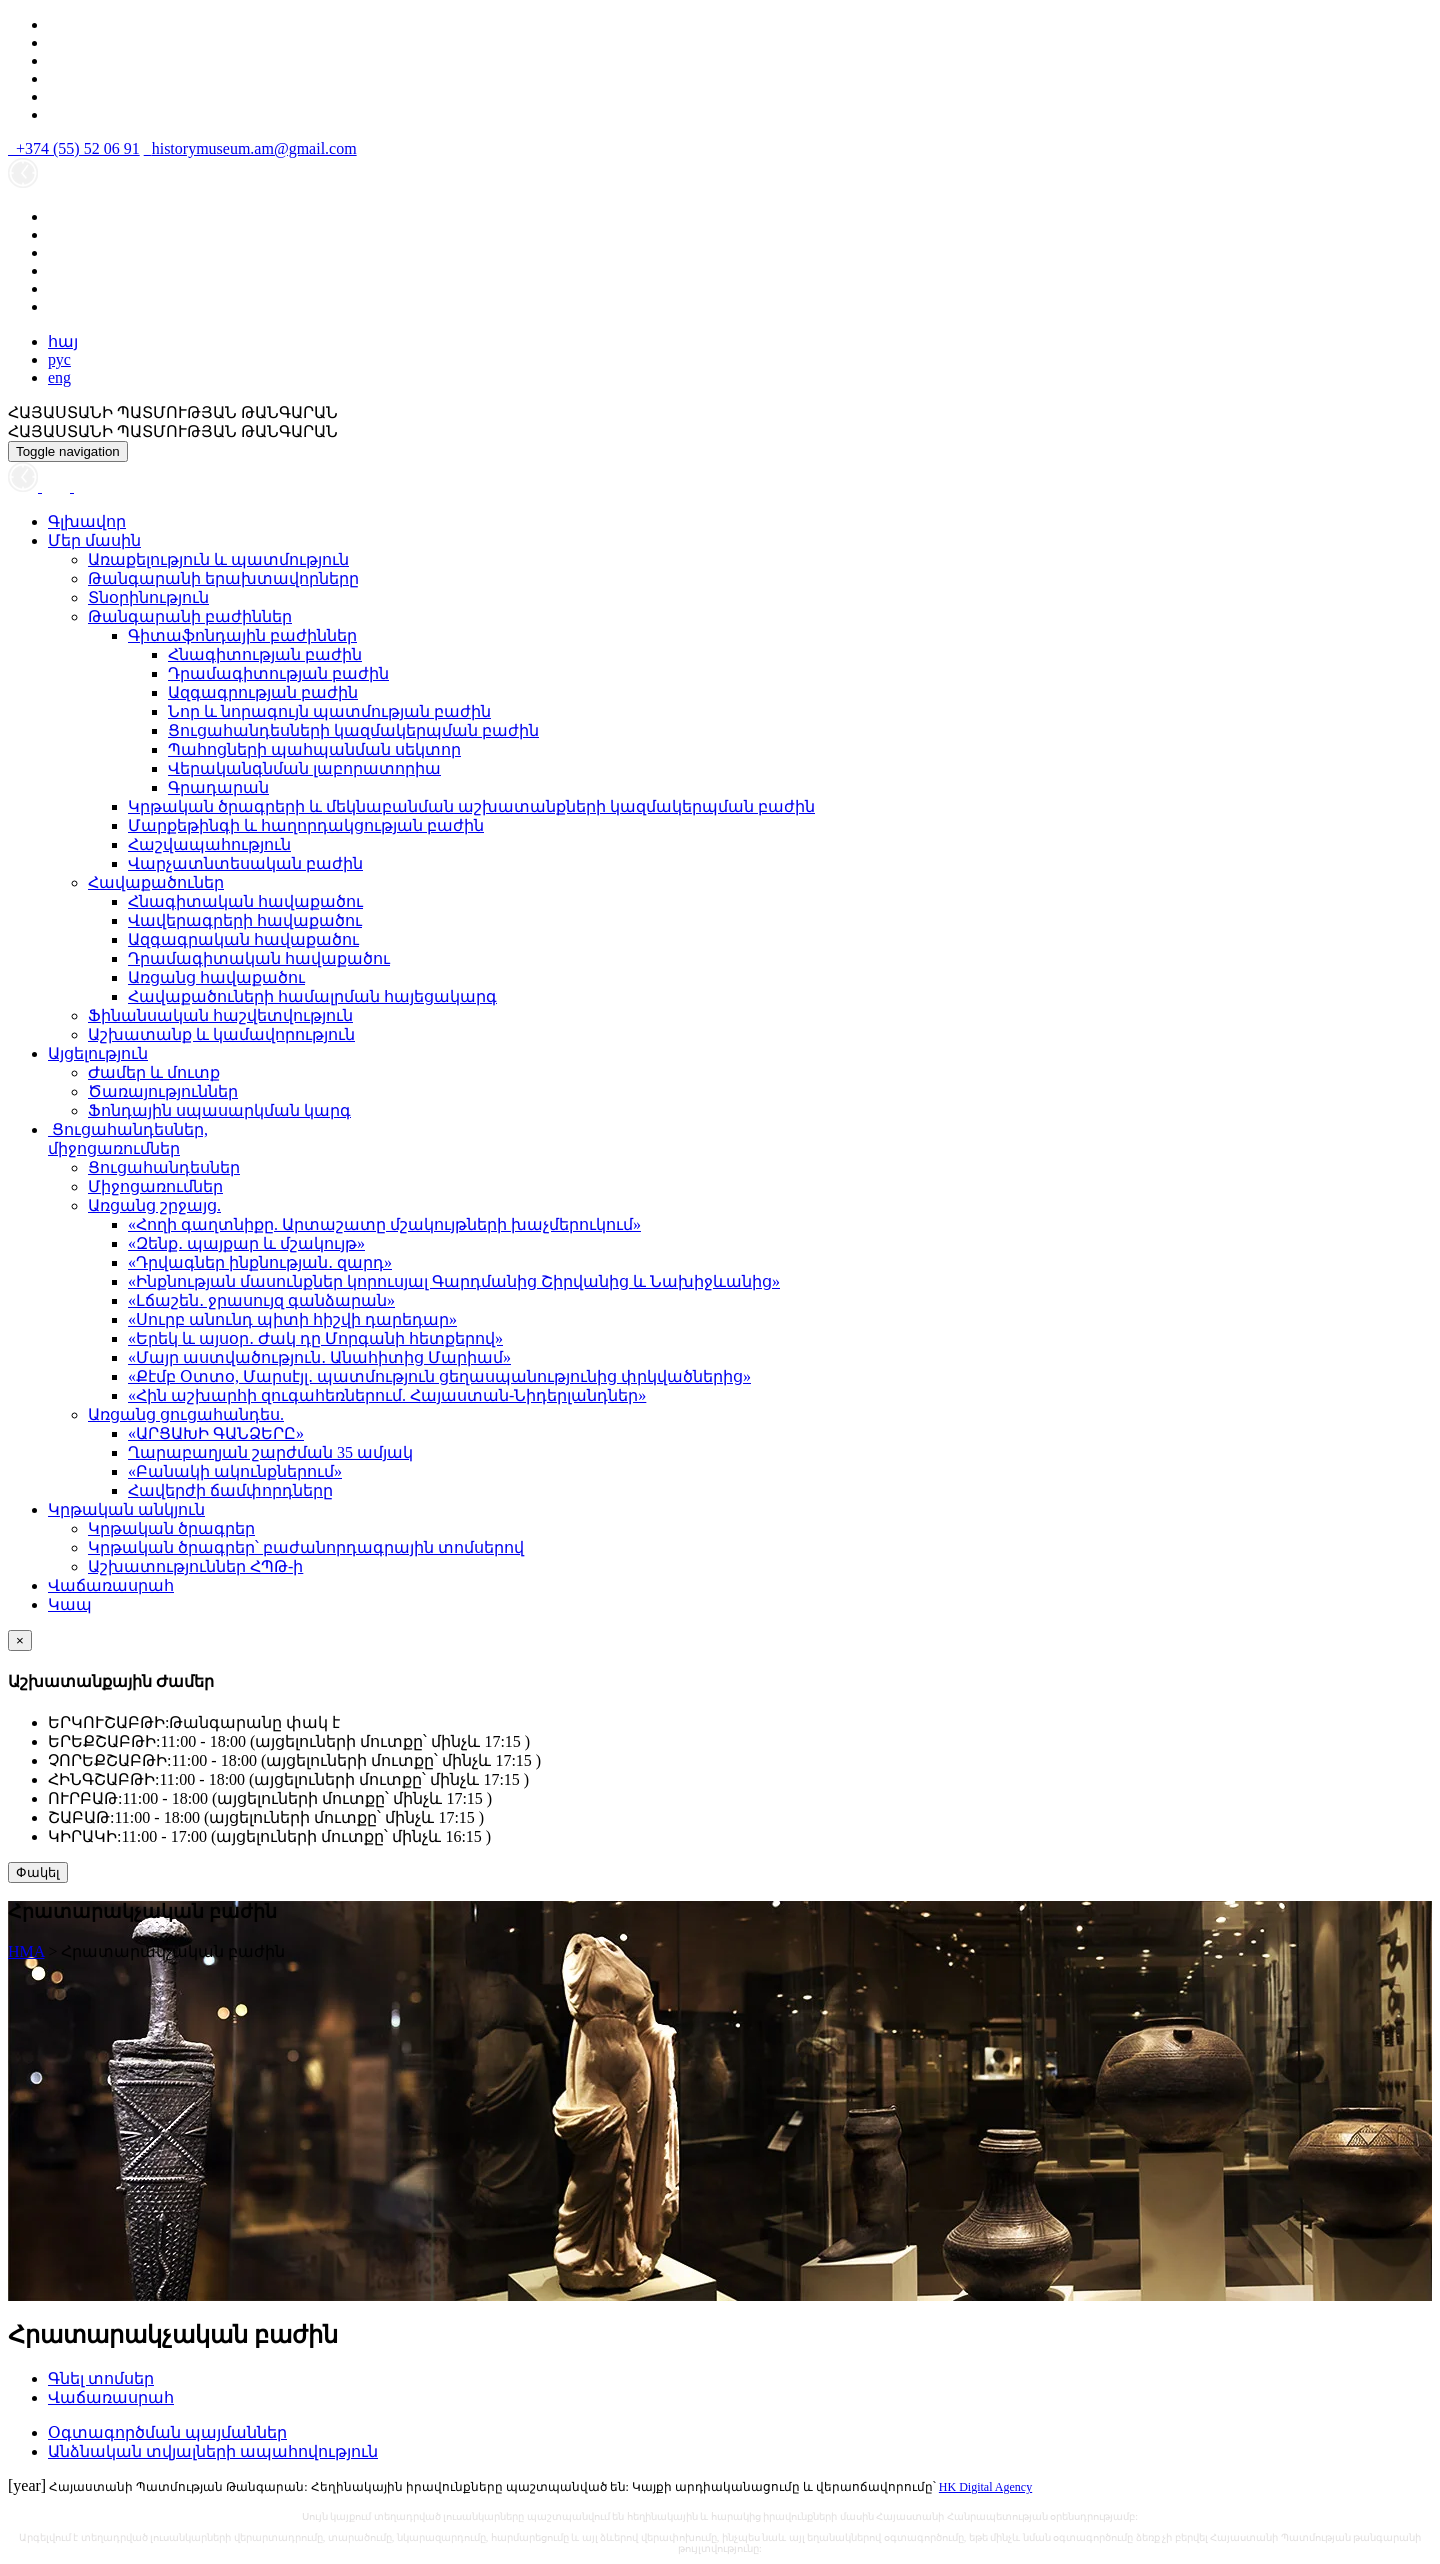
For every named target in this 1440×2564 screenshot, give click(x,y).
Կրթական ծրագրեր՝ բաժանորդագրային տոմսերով (306, 1547)
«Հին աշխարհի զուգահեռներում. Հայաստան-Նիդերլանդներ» (387, 1395)
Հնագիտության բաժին (265, 654)
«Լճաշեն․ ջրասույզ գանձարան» (261, 1300)
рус (59, 359)
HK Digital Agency (985, 2487)
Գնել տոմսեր (101, 2378)
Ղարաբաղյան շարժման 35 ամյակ (270, 1452)
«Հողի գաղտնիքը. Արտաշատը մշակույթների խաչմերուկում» (384, 1224)
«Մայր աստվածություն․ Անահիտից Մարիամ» (319, 1357)
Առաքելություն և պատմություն (218, 559)
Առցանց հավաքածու (216, 977)
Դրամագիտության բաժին (278, 673)
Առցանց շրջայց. (154, 1205)
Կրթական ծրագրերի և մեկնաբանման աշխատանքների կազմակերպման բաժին (471, 806)
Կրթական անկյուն (126, 1509)
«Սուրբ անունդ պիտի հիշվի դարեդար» (292, 1319)
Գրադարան (218, 787)
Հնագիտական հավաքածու (245, 901)
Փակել (38, 1872)
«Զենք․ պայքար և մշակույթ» (246, 1243)
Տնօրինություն (148, 597)
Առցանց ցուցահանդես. (186, 1414)
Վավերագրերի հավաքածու (245, 920)
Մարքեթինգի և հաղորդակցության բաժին (306, 825)
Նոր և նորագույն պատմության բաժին (329, 711)
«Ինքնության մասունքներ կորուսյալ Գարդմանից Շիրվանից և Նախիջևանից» (454, 1281)
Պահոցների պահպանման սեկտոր (314, 749)
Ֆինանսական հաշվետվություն (220, 1015)
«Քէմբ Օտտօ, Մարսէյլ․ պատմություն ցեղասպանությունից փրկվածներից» (439, 1376)
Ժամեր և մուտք (154, 1072)
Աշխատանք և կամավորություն (221, 1034)
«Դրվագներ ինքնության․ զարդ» (260, 1262)
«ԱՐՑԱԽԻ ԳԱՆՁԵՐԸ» (216, 1433)
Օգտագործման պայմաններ (167, 2432)
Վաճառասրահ (111, 1585)
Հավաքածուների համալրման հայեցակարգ (312, 996)
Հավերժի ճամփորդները (230, 1490)
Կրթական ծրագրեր (171, 1528)
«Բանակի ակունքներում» (235, 1471)
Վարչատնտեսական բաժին (245, 863)
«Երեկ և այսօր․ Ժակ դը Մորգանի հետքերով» (315, 1338)
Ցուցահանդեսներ (164, 1167)
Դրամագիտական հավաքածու (259, 958)
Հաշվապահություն (209, 844)
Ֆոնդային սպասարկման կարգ (219, 1110)
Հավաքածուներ (156, 882)
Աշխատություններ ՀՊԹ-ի (195, 1566)
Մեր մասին (94, 540)
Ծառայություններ (163, 1091)
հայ (63, 341)
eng (59, 377)
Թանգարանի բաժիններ (190, 616)
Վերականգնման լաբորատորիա (304, 768)
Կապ (70, 1604)
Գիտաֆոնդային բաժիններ (242, 635)
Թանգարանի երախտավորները (223, 578)
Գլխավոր (87, 521)
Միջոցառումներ (155, 1186)
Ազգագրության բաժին (263, 692)
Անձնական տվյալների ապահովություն (213, 2451)
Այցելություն (98, 1053)
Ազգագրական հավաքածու (243, 939)
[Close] (20, 1640)
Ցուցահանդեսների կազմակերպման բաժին (353, 730)
